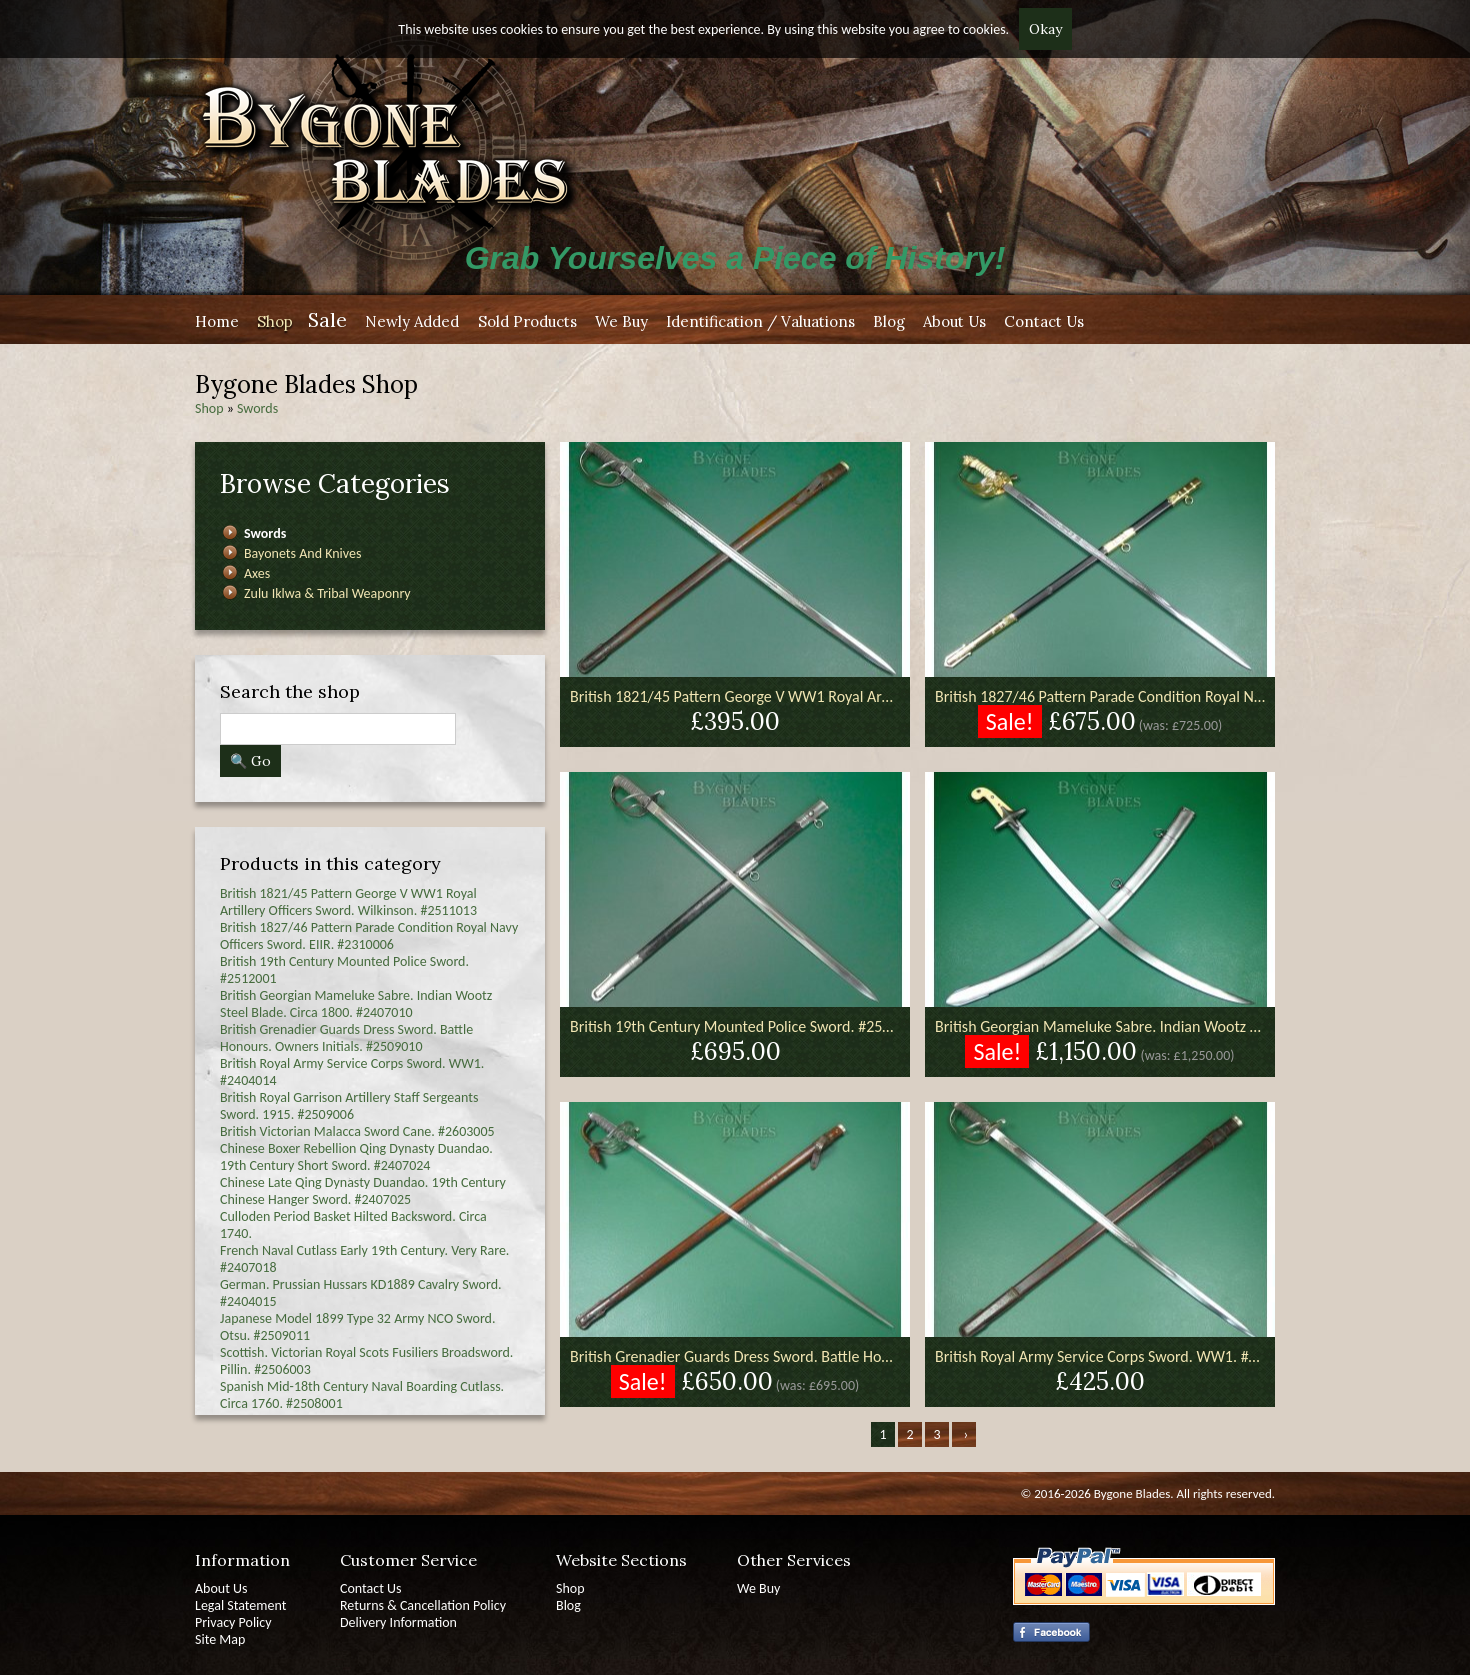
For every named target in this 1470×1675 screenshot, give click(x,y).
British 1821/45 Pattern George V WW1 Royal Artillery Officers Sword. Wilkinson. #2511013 (348, 902)
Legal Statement (240, 1605)
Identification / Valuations (760, 321)
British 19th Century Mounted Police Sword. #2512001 (735, 1026)
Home (217, 321)
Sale (327, 319)
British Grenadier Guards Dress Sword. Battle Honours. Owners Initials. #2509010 (346, 1038)
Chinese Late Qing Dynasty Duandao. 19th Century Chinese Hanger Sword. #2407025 (363, 1191)
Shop (275, 321)
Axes (257, 573)
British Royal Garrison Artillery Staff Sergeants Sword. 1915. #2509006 (349, 1106)
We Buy (621, 321)
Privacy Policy (233, 1622)
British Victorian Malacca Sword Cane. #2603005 (357, 1131)
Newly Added (412, 321)
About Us (954, 321)
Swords (257, 408)
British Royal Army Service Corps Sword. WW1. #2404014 (1100, 1356)
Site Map (220, 1639)
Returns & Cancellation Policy (423, 1605)
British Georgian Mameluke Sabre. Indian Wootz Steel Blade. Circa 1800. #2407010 (356, 1004)
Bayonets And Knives (302, 553)
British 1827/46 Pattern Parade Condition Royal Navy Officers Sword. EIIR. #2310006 (369, 936)
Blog (889, 321)
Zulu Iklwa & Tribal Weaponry (327, 593)
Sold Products (527, 321)
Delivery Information (398, 1622)
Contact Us (1044, 321)
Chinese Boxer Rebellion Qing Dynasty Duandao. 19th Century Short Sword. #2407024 (356, 1157)
